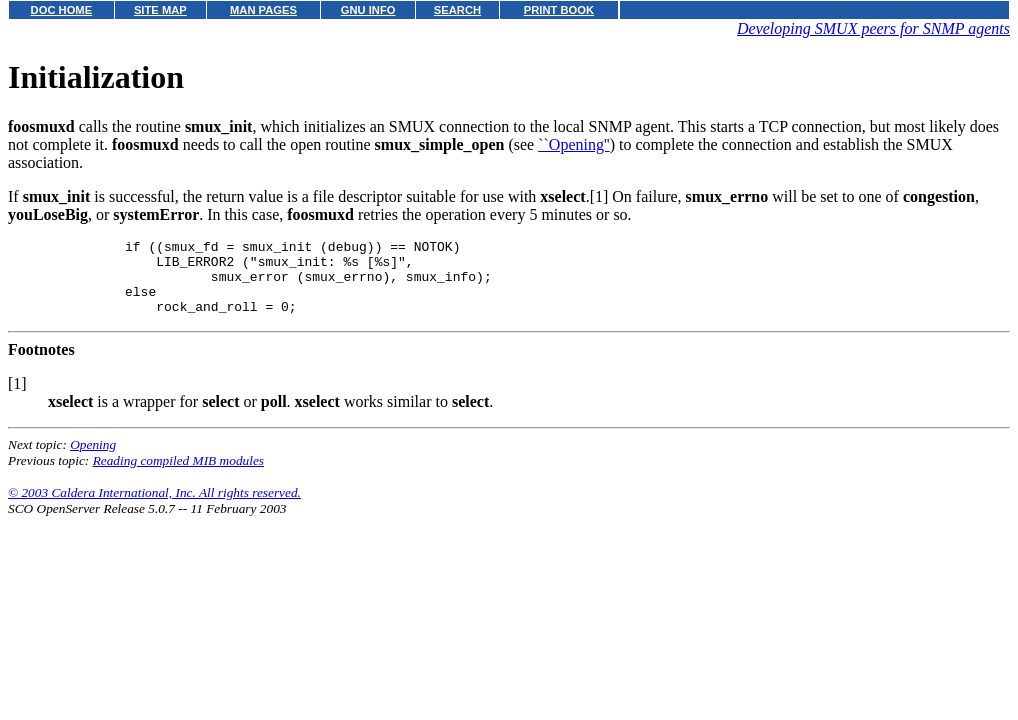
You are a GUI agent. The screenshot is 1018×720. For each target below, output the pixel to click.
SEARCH (457, 10)
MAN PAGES (263, 10)
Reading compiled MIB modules (178, 475)
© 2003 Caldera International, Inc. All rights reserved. (154, 507)
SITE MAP (160, 10)
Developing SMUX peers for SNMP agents (873, 28)
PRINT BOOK (559, 10)
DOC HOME (62, 10)
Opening (93, 459)
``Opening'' (574, 144)
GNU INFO (368, 10)
